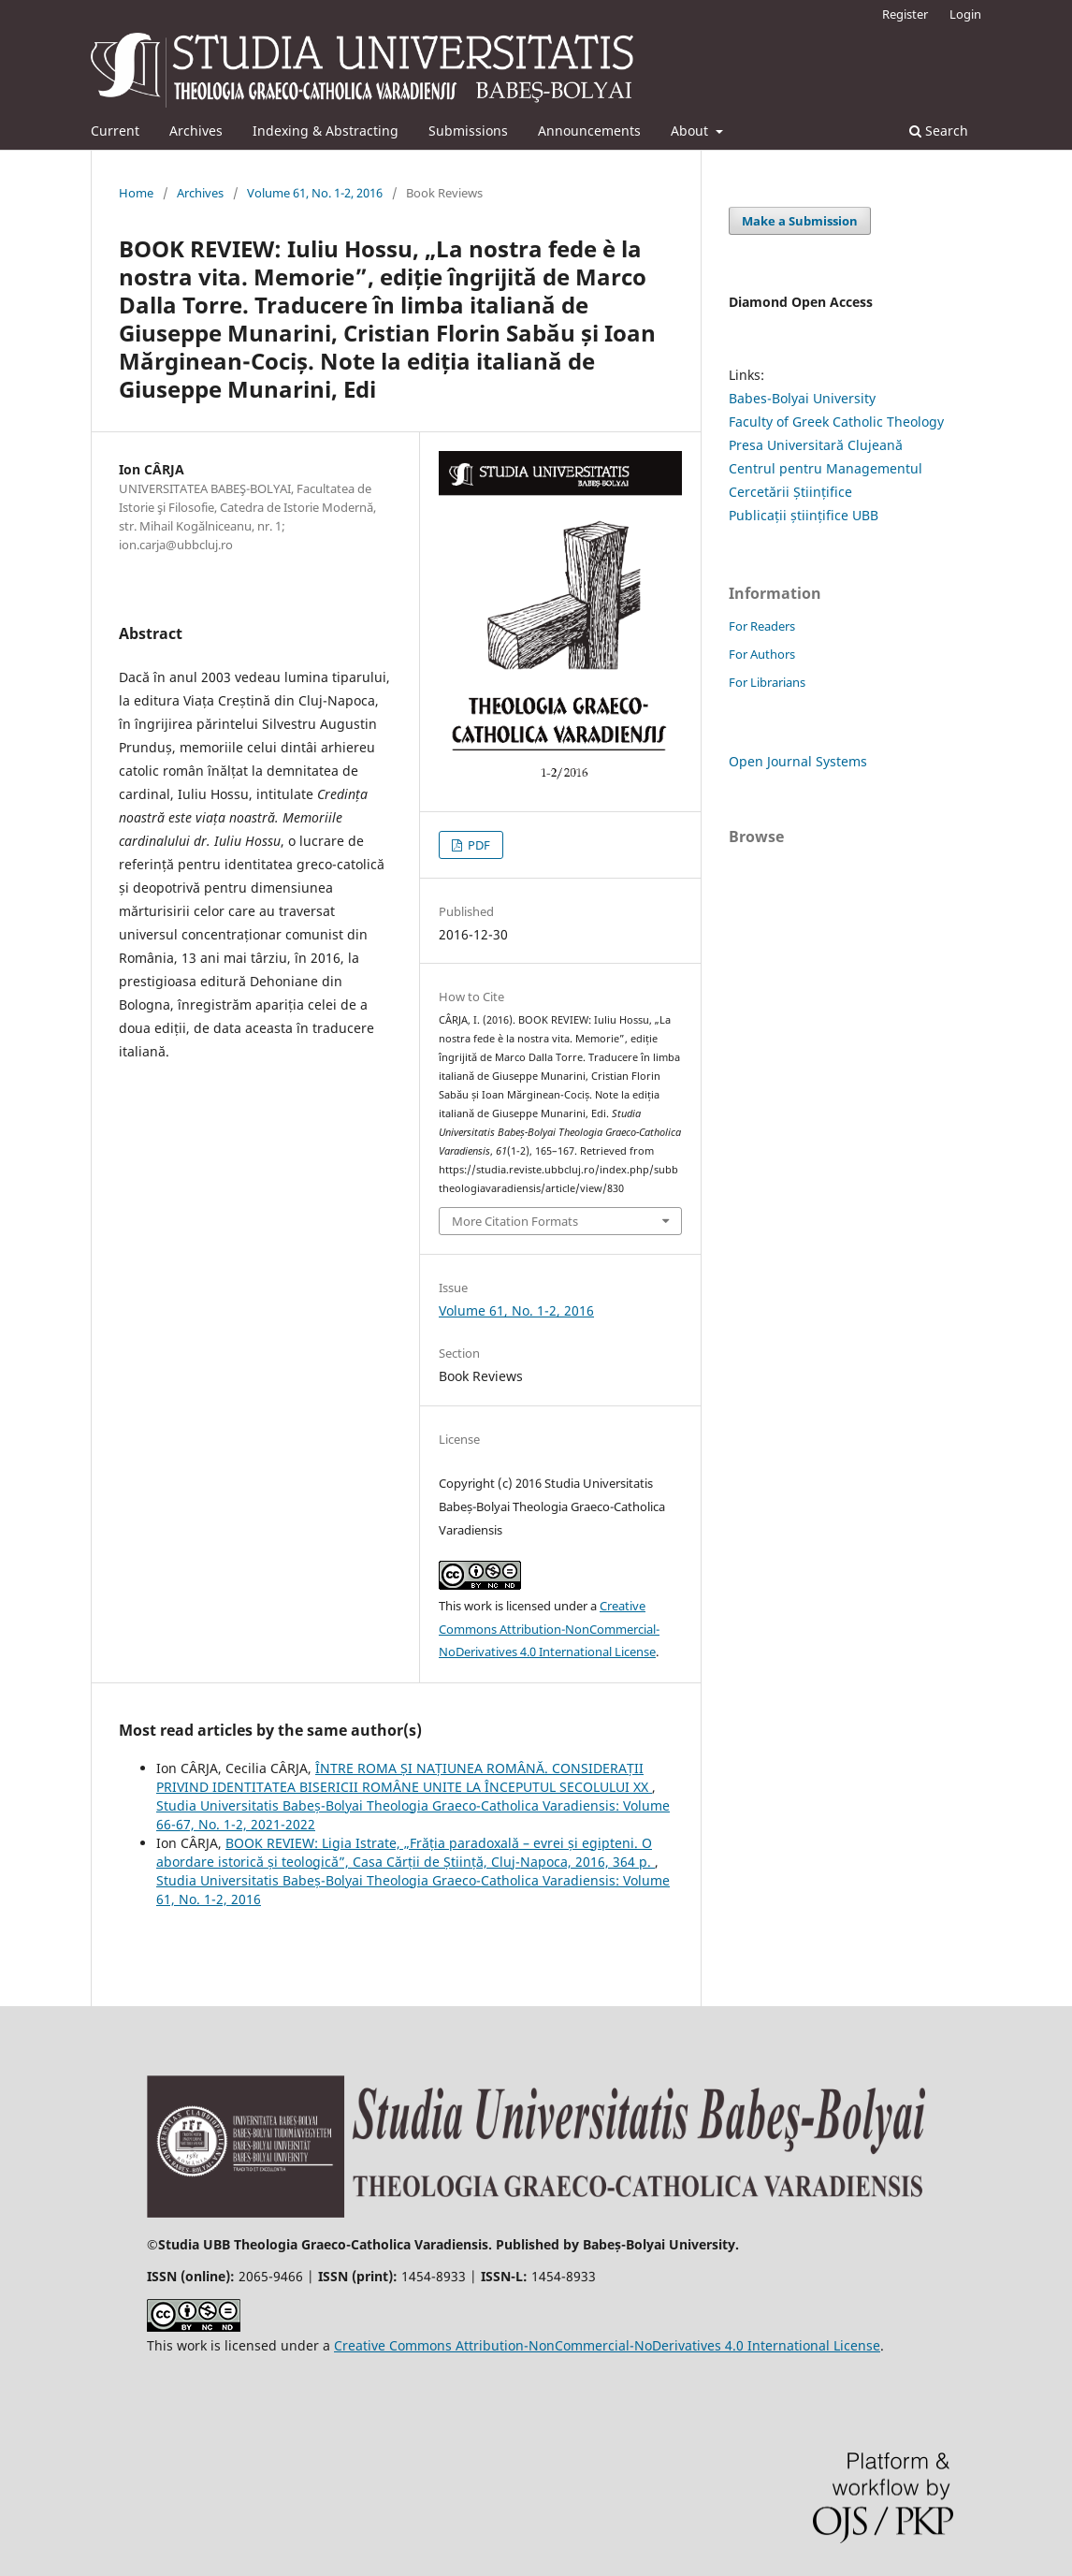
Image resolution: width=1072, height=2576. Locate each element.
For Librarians (767, 682)
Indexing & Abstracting (325, 130)
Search (938, 130)
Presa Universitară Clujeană (816, 445)
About (691, 130)
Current (115, 130)
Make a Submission (800, 220)
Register (905, 14)
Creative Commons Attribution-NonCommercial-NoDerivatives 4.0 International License (549, 1629)
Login (965, 14)
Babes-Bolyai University (802, 398)
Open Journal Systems (798, 761)
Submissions (468, 130)
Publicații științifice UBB (803, 515)
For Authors (762, 654)
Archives (196, 130)
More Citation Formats (515, 1221)
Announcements (589, 130)
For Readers (762, 626)
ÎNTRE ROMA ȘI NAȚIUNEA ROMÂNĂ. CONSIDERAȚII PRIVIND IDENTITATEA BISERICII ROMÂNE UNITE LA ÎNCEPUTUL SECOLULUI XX (404, 1777)
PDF (477, 845)
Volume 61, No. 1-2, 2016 (315, 192)
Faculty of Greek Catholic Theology (836, 421)
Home (136, 192)
